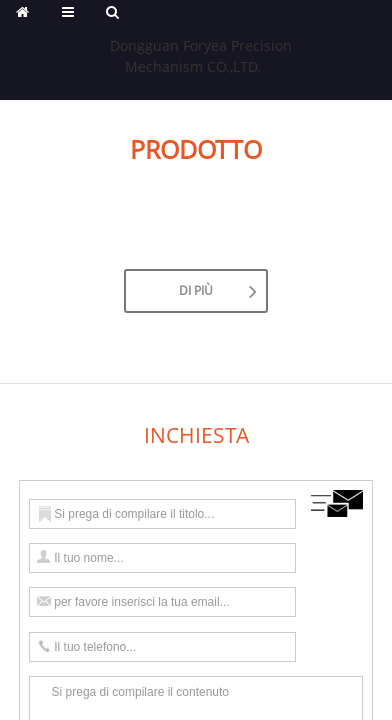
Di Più (196, 290)
